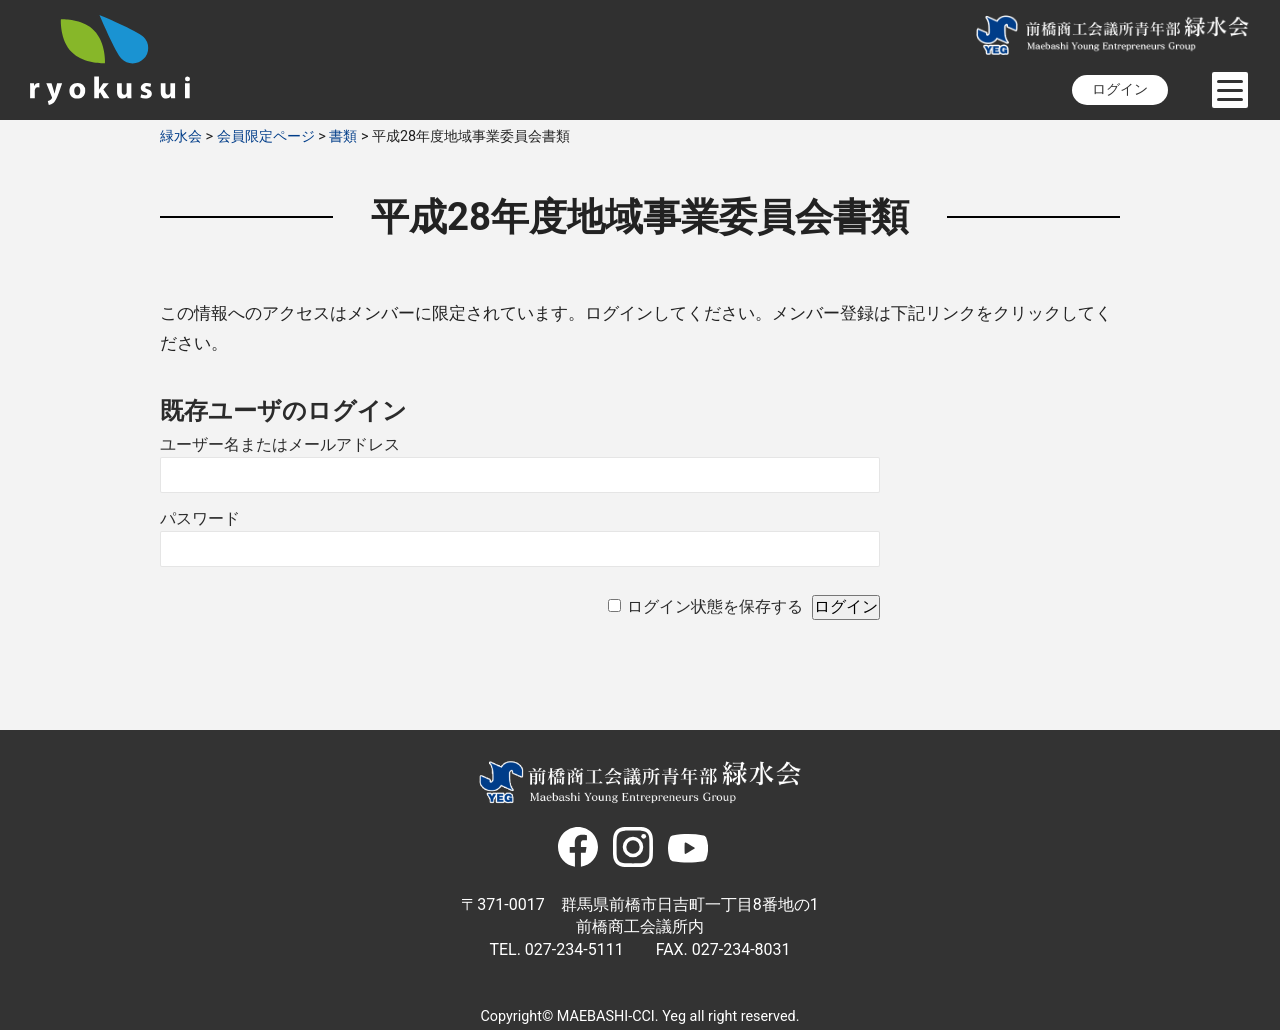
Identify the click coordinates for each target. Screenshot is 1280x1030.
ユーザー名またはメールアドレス (280, 444)
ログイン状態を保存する (715, 606)
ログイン (1120, 89)
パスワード (200, 518)
